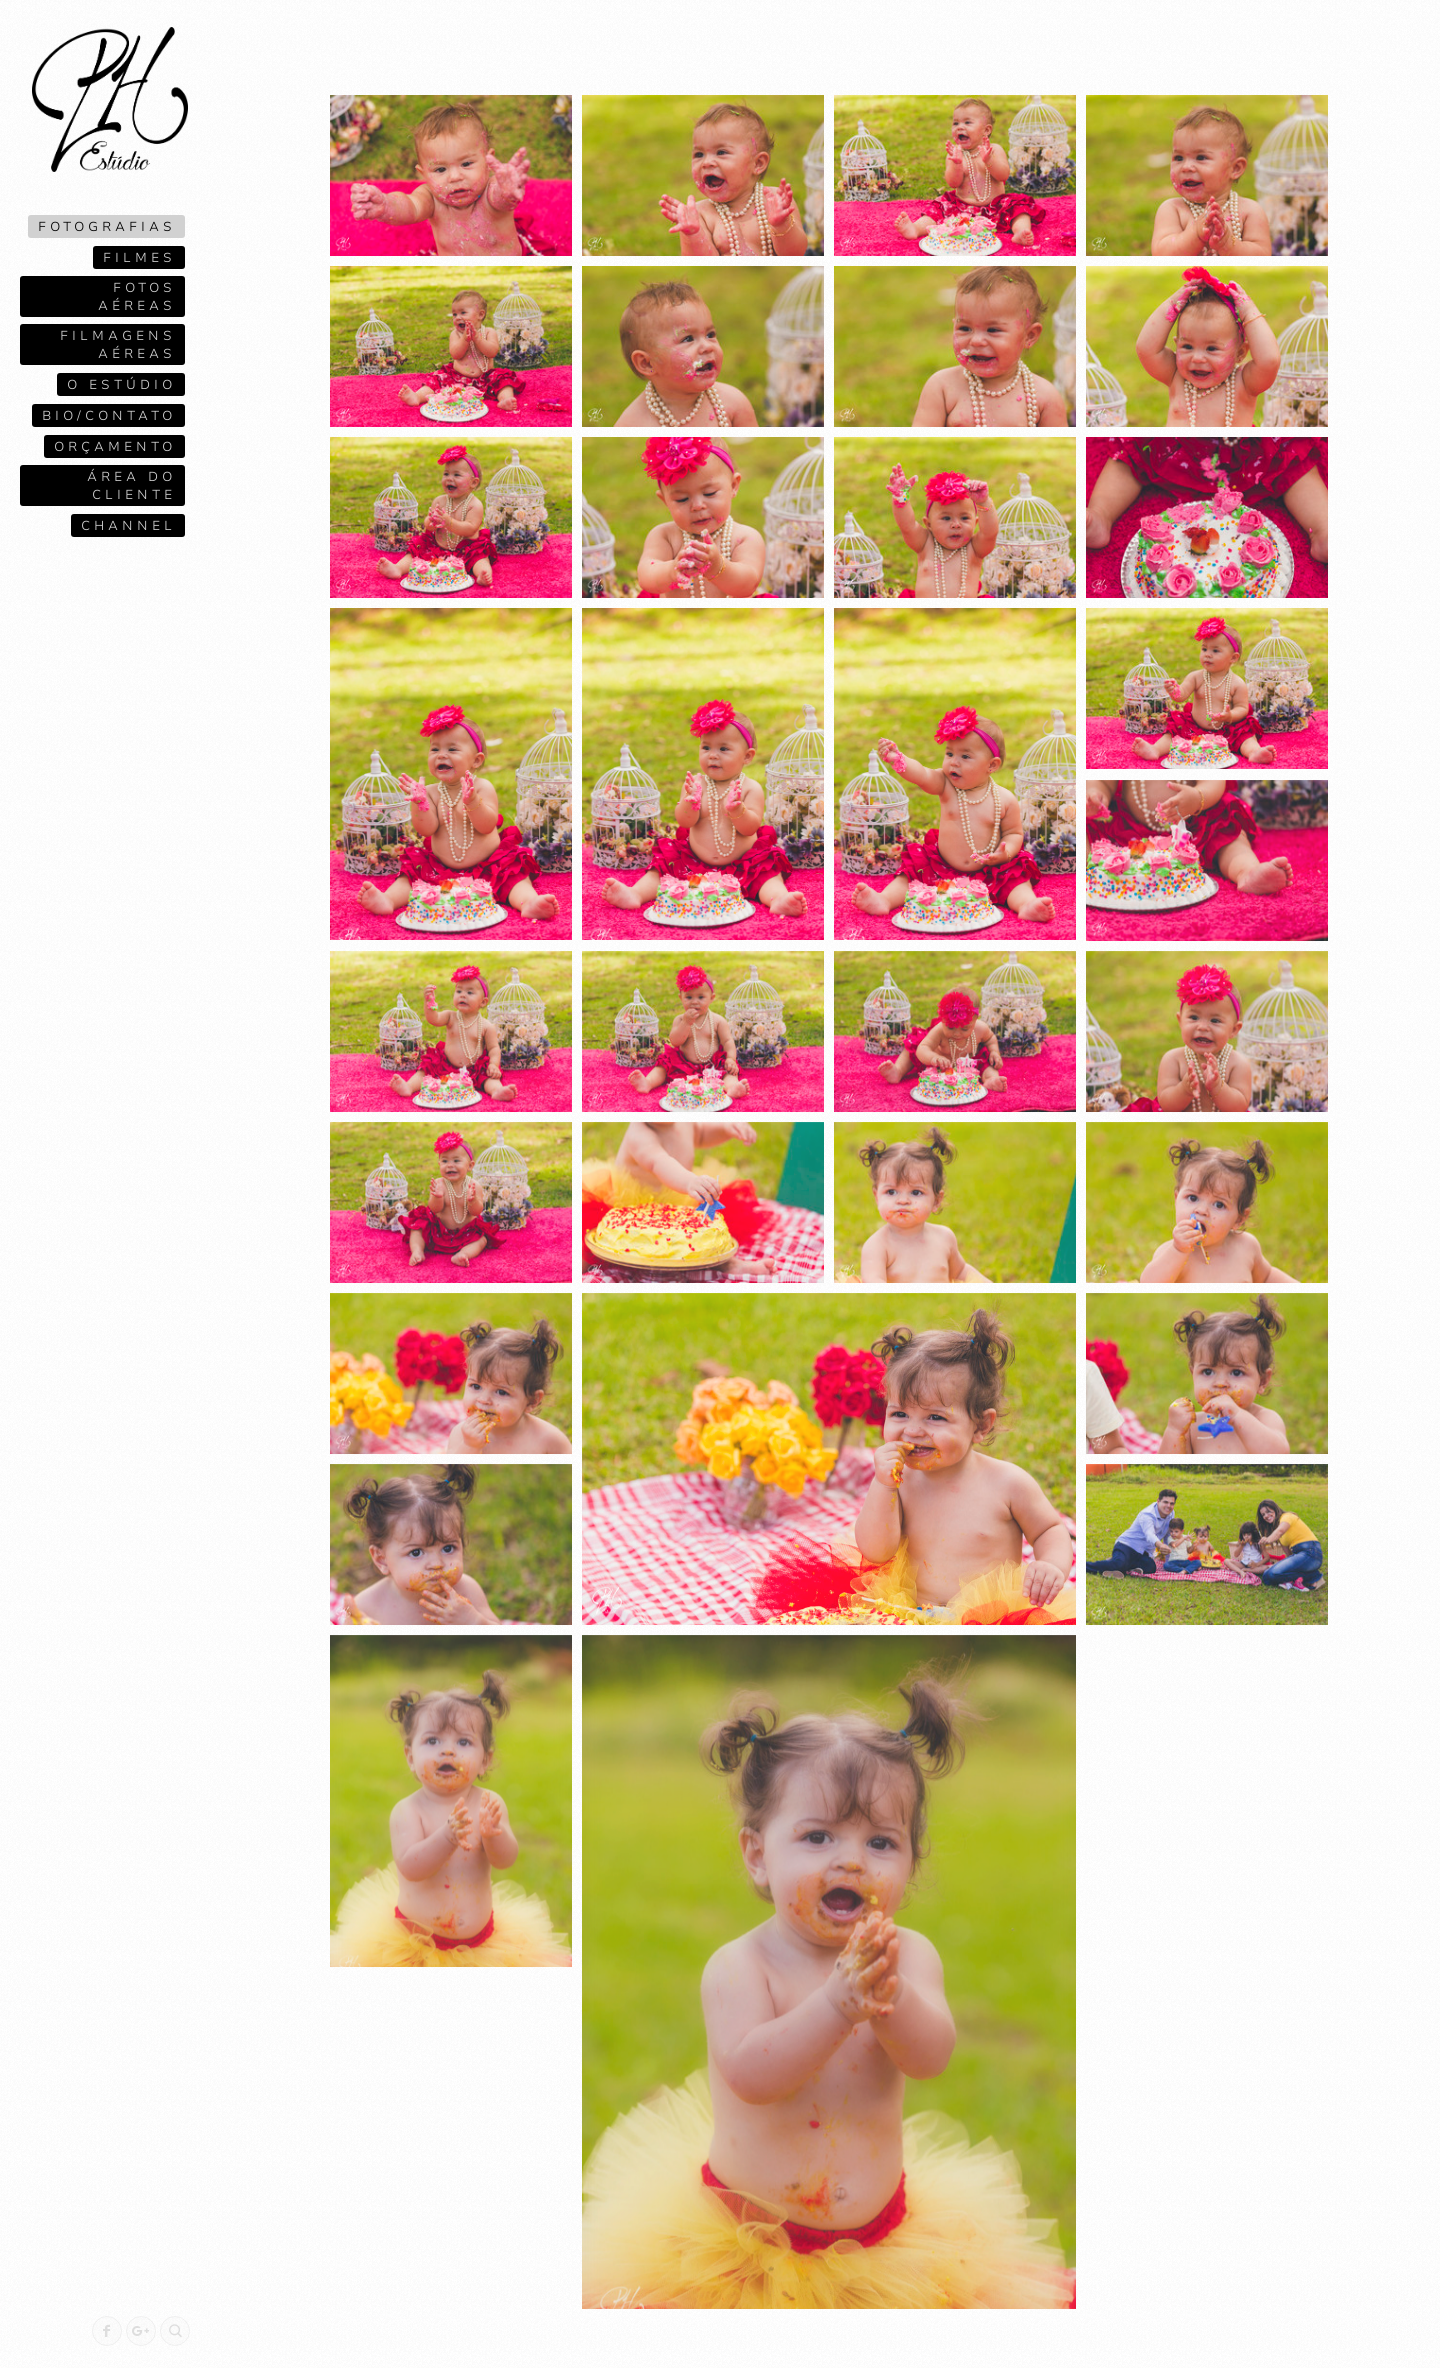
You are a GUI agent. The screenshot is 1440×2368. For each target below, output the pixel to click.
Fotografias (107, 227)
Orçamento (115, 447)
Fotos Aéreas (137, 297)
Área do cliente (131, 486)
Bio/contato (109, 416)
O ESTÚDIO (121, 385)
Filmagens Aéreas (118, 345)
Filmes (139, 258)
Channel (128, 526)
